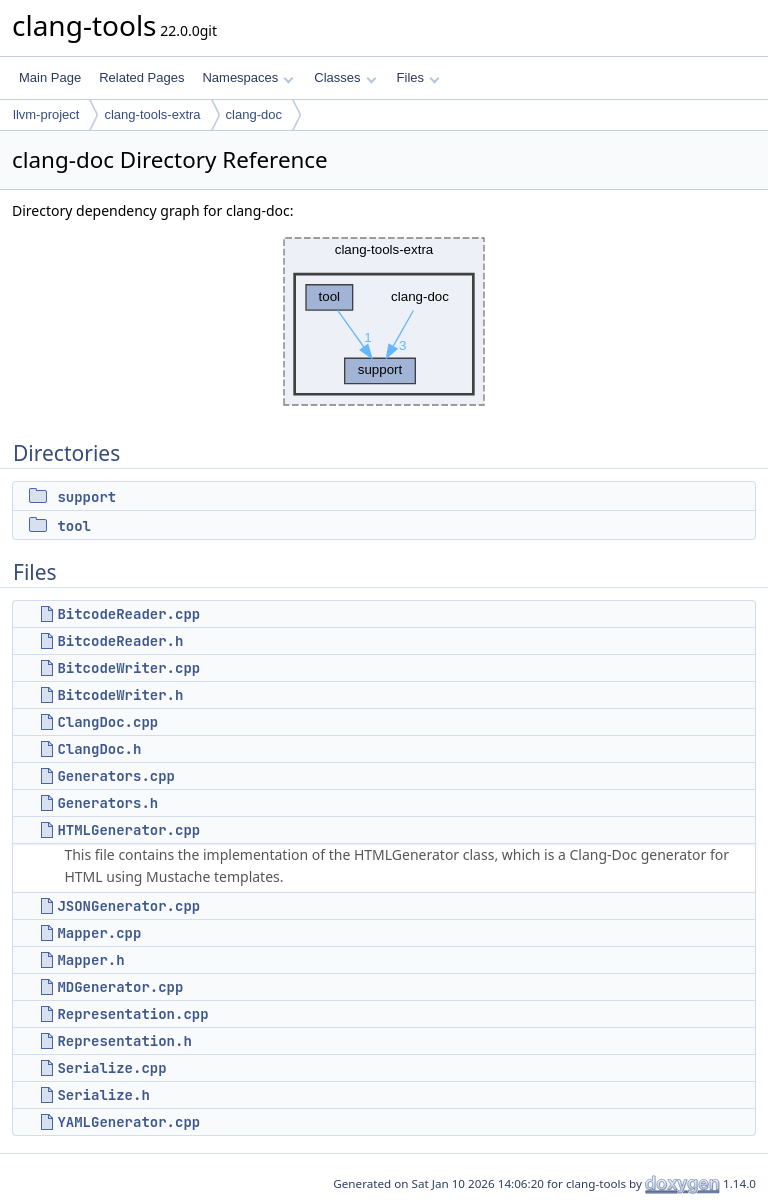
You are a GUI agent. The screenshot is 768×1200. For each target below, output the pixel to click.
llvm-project (46, 114)
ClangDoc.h (99, 749)
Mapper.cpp (99, 933)
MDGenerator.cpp (120, 987)
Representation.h (124, 1041)
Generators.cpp (116, 776)
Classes (345, 77)
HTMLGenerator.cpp (128, 830)
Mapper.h (90, 960)
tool (74, 526)
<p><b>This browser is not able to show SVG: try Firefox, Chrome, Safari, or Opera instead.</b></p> (384, 321)
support (86, 497)
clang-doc (254, 114)
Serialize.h (103, 1095)
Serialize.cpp (111, 1068)
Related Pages (141, 77)
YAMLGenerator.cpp (128, 1122)
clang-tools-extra (152, 114)
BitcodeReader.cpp (128, 614)
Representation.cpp (132, 1014)
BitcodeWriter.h (120, 695)
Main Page (50, 77)
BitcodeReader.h (120, 641)
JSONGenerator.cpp (128, 906)
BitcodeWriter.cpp (128, 668)
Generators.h (107, 803)
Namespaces (247, 77)
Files (418, 77)
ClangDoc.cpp (107, 722)
